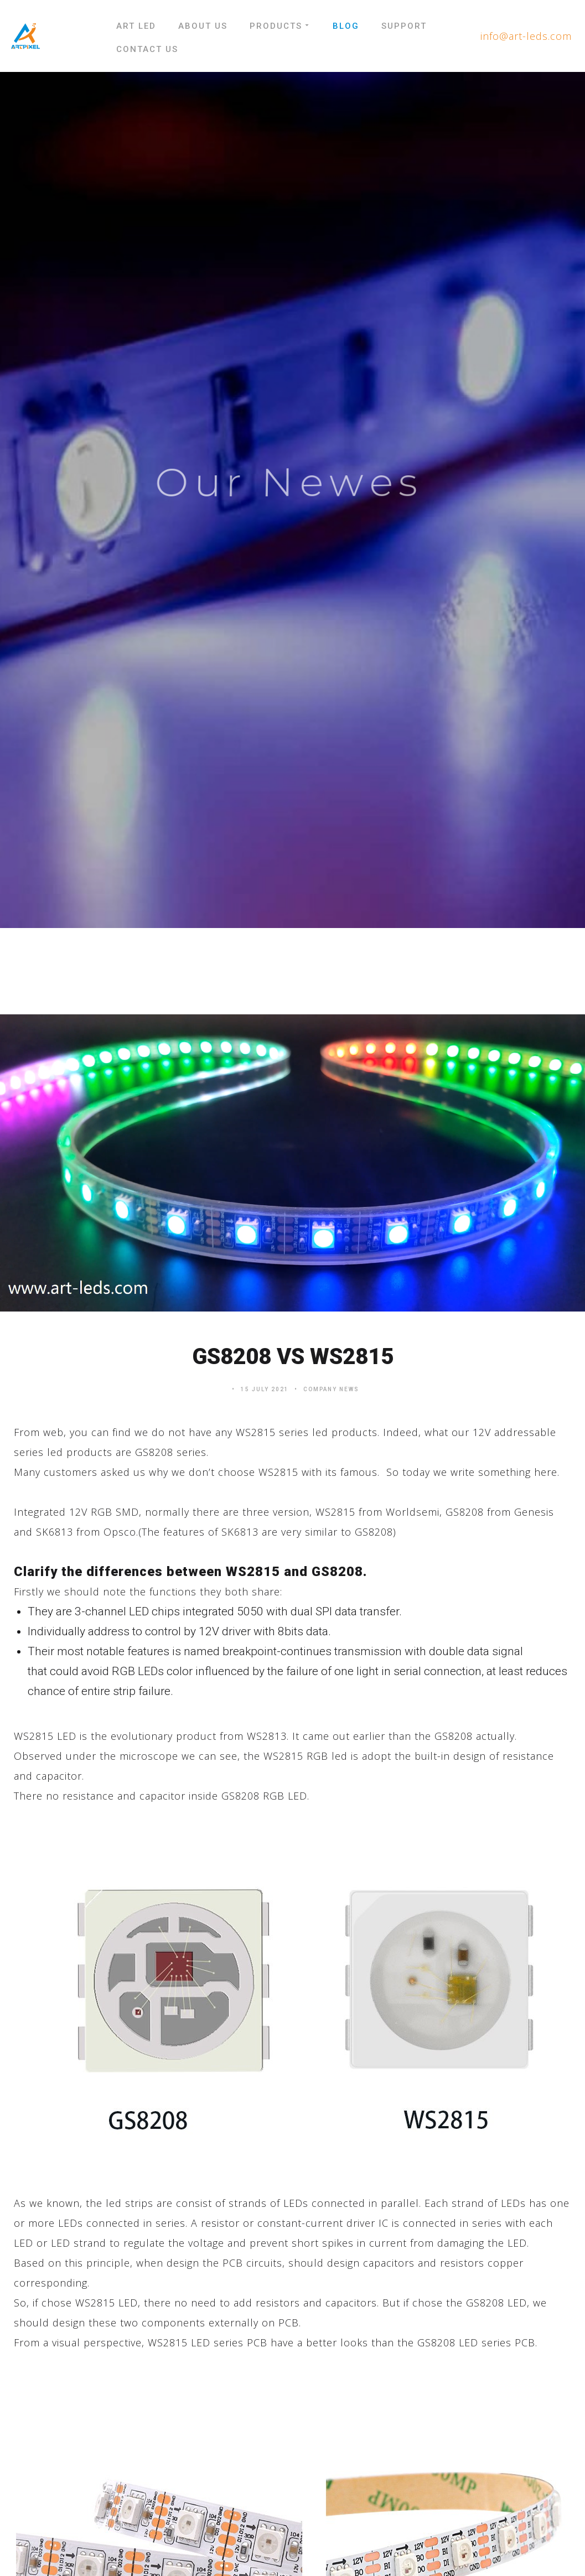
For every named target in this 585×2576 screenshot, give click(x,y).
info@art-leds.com (526, 36)
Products (280, 26)
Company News (331, 1389)
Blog (346, 26)
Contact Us (147, 49)
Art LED (136, 26)
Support (404, 26)
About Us (202, 26)
